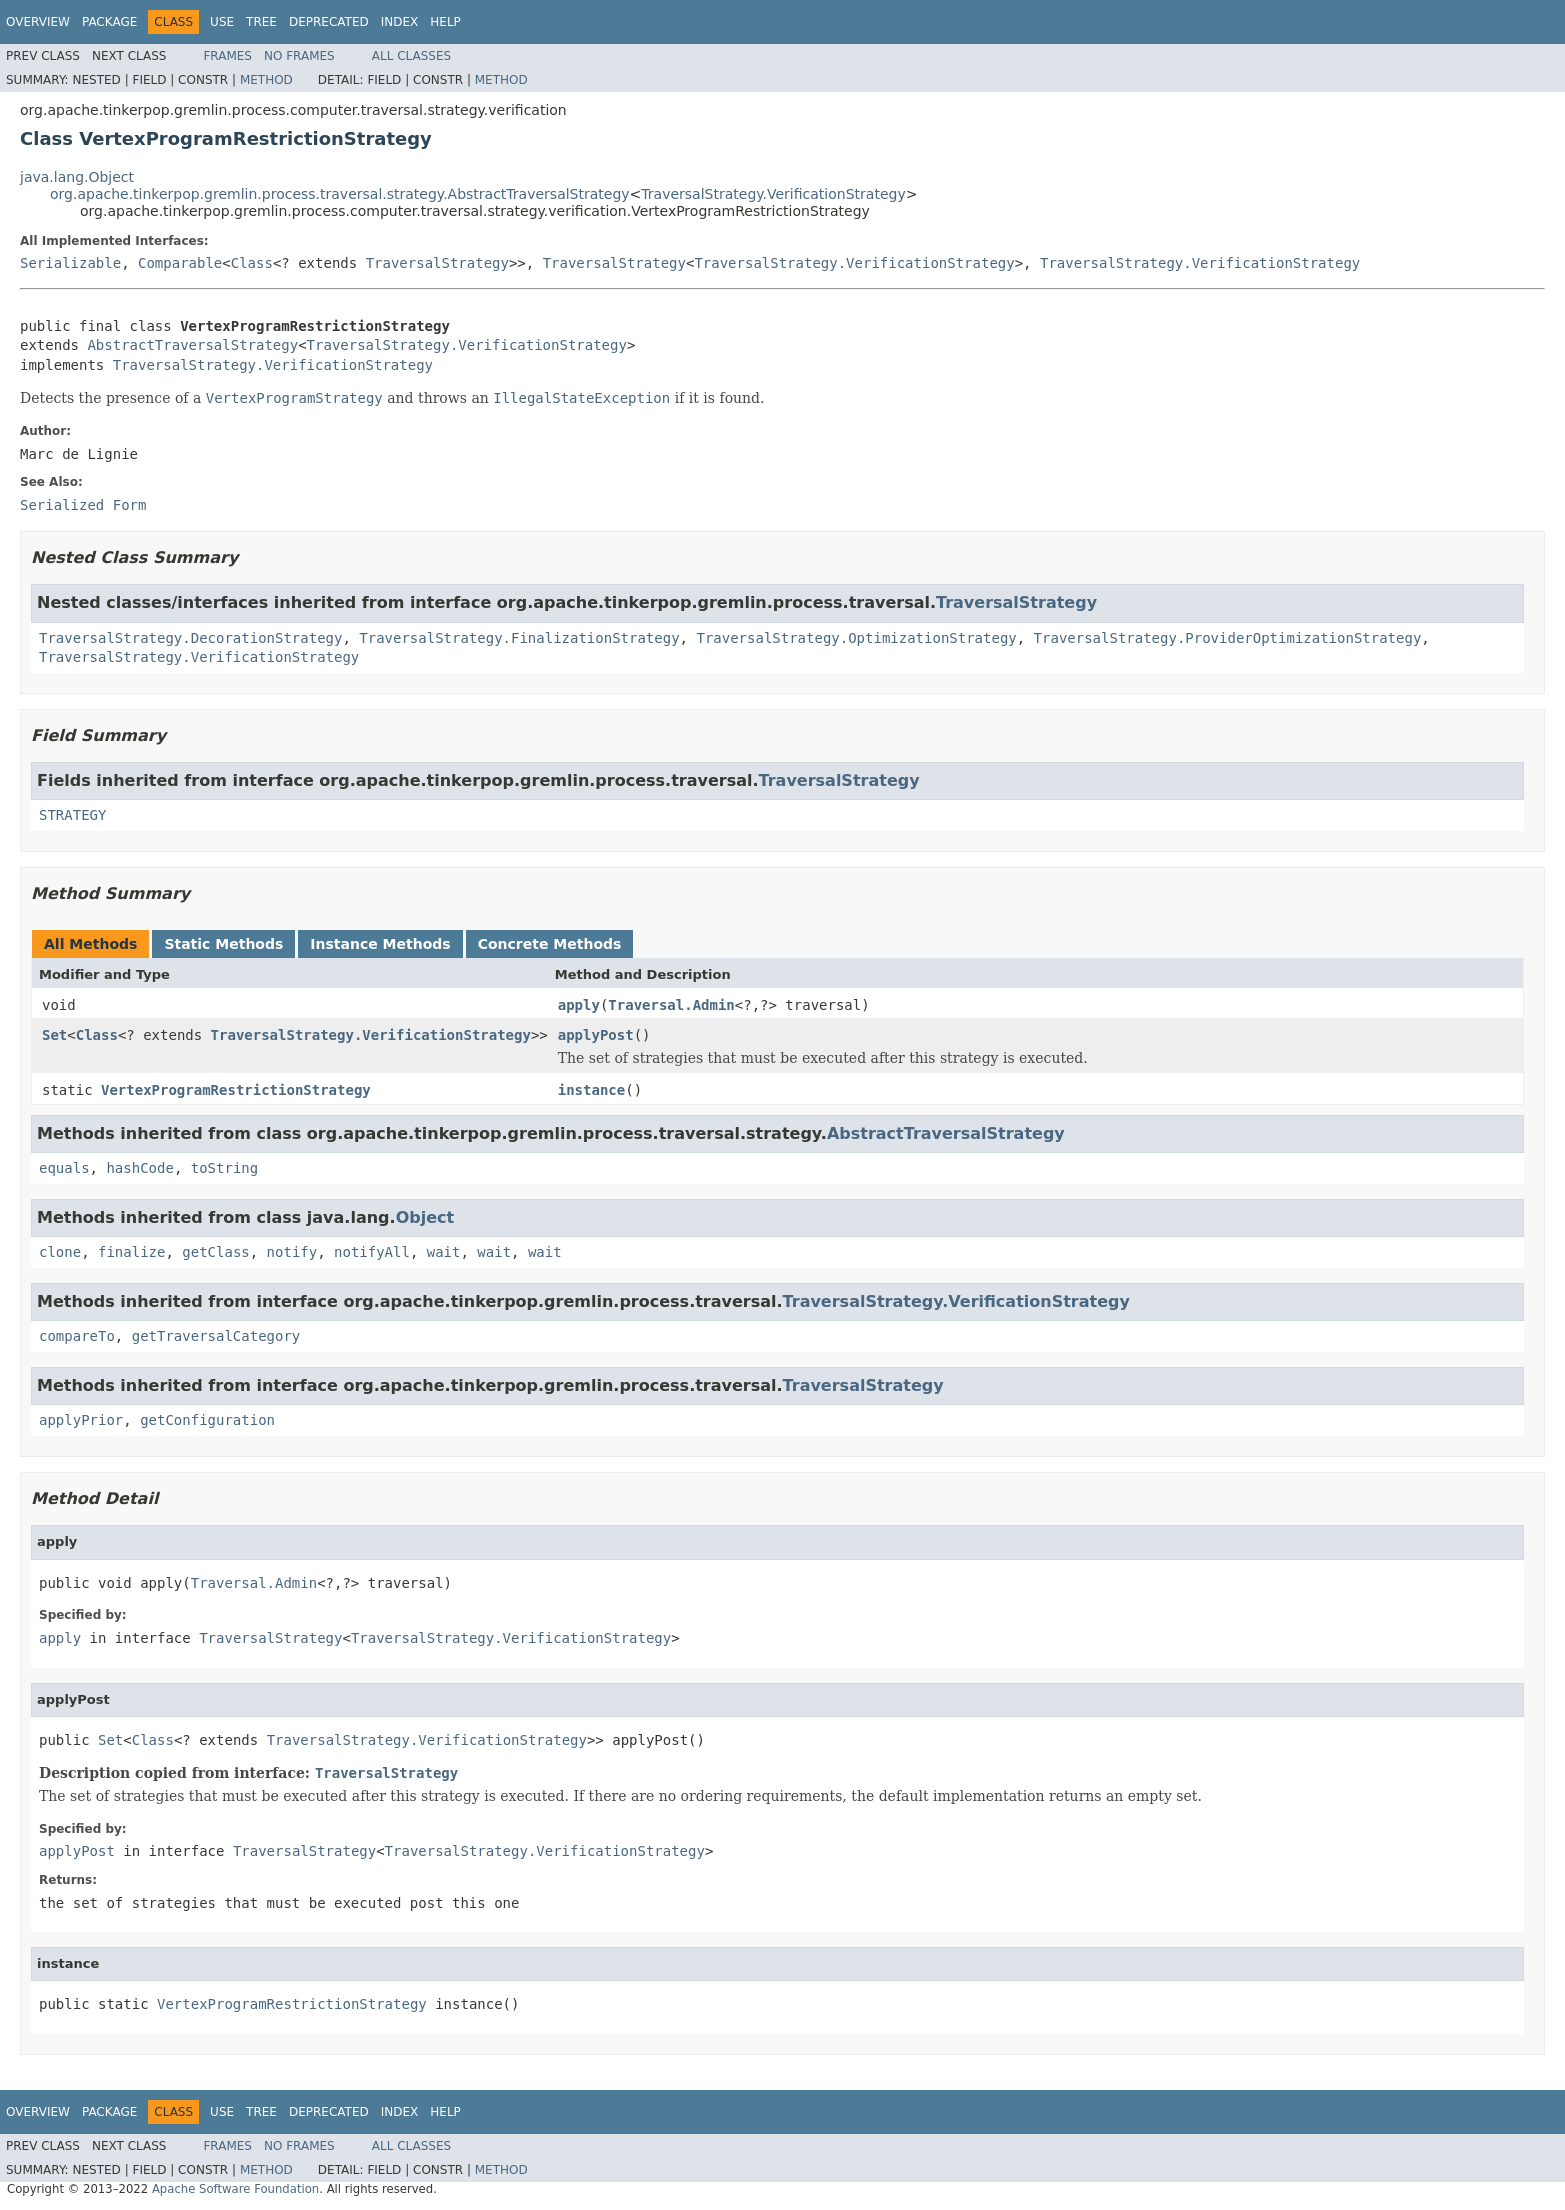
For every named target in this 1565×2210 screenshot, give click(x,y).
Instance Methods (380, 944)
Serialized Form (83, 505)
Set (54, 1035)
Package (109, 22)
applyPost (596, 1035)
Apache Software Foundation (235, 2189)
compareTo (77, 1336)
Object (425, 1217)
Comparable (180, 263)
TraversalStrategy (437, 263)
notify (292, 1252)
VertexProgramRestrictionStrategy (236, 1090)
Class (252, 263)
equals (64, 1168)
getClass (215, 1252)
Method (266, 80)
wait (444, 1252)
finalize (131, 1252)
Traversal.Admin (671, 1005)
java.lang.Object (77, 177)
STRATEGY (72, 815)
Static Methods (223, 944)
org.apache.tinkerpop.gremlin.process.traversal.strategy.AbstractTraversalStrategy (340, 194)
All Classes (411, 56)
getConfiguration (207, 1420)
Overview (38, 22)
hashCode (139, 1168)
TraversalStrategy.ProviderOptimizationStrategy (1228, 638)
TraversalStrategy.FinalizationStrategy (519, 638)
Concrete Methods (550, 944)
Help (445, 22)
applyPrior (81, 1420)
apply (579, 1005)
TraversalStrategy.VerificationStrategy (773, 194)
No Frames (299, 56)
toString (224, 1168)
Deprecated (329, 22)
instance (591, 1090)
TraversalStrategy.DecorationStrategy (190, 638)
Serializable (70, 263)
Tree (261, 22)
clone (60, 1252)
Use (222, 22)
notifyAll (372, 1252)
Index (400, 22)
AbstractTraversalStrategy (192, 345)
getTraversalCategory (216, 1336)
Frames (227, 56)
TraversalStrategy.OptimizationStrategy (856, 638)
